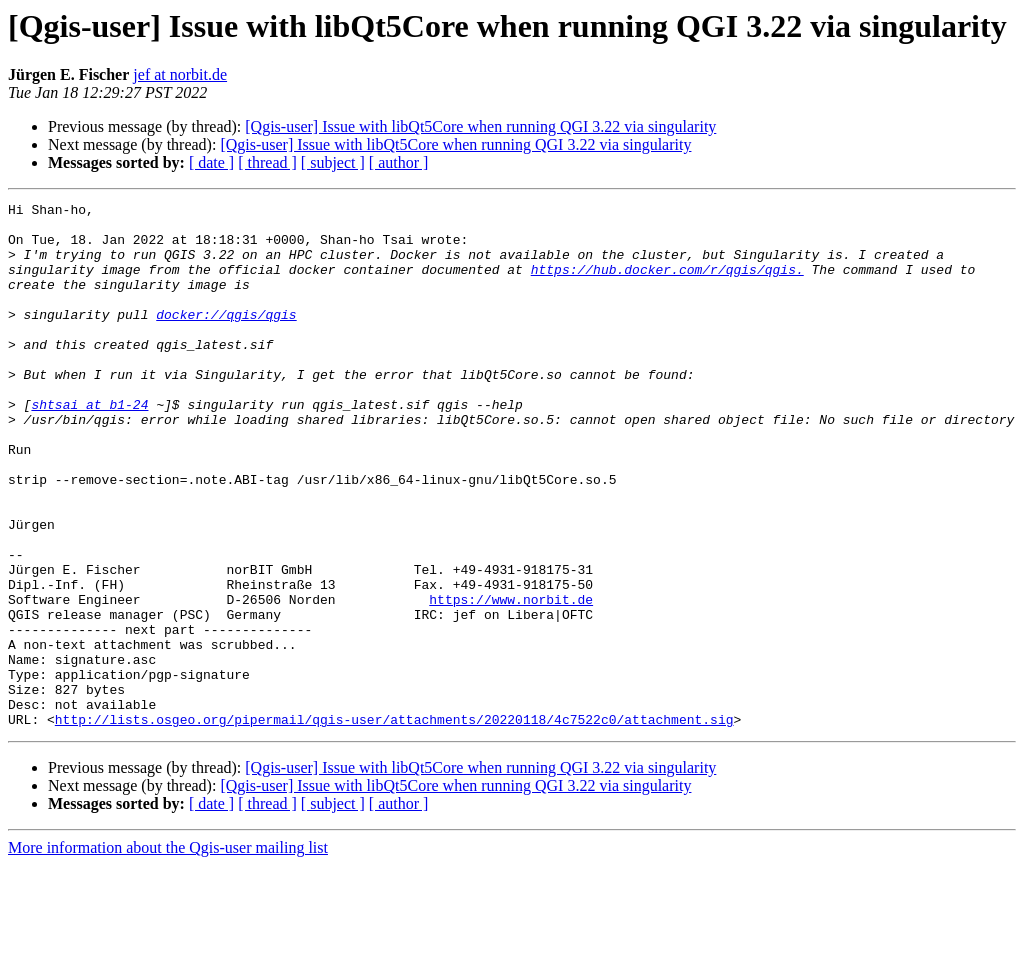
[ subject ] (333, 162)
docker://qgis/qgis (226, 338)
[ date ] (211, 162)
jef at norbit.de (180, 74)
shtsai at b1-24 (89, 446)
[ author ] (399, 162)
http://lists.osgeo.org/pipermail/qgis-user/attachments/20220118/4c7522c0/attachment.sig (394, 824)
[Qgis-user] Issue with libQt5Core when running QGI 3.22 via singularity (480, 126)
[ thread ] (267, 162)
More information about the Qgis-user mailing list (168, 952)
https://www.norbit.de (511, 680)
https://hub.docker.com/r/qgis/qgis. (667, 284)
